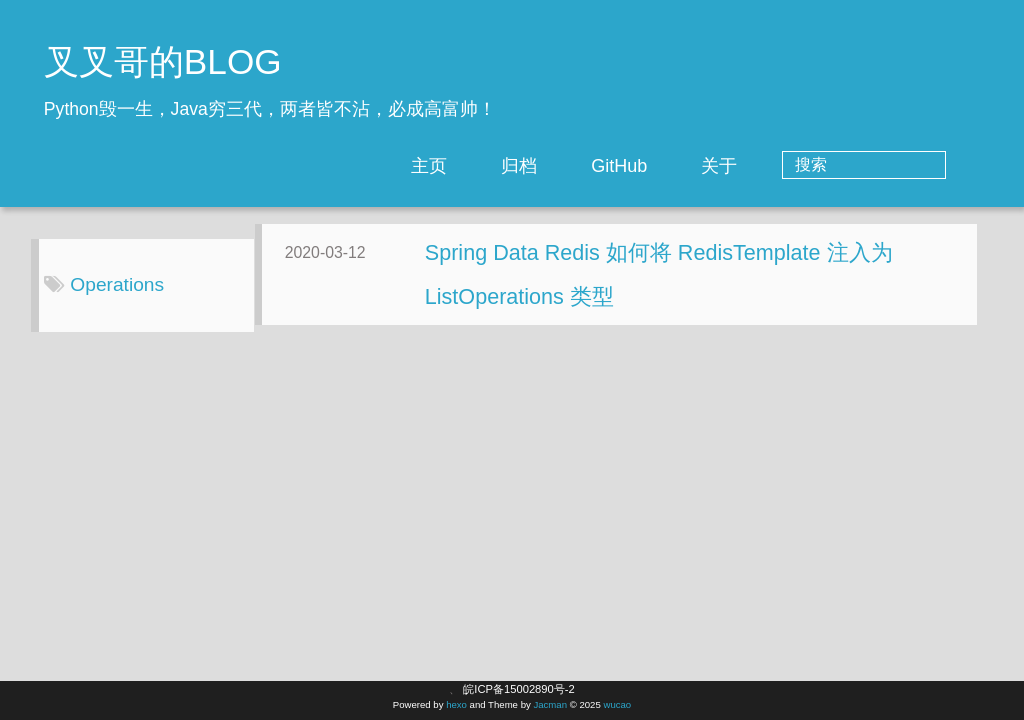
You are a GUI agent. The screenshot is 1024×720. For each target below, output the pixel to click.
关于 (800, 166)
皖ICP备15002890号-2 (518, 689)
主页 (510, 166)
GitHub (700, 166)
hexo (456, 704)
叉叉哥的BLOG (163, 61)
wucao (617, 704)
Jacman (550, 704)
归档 (600, 166)
